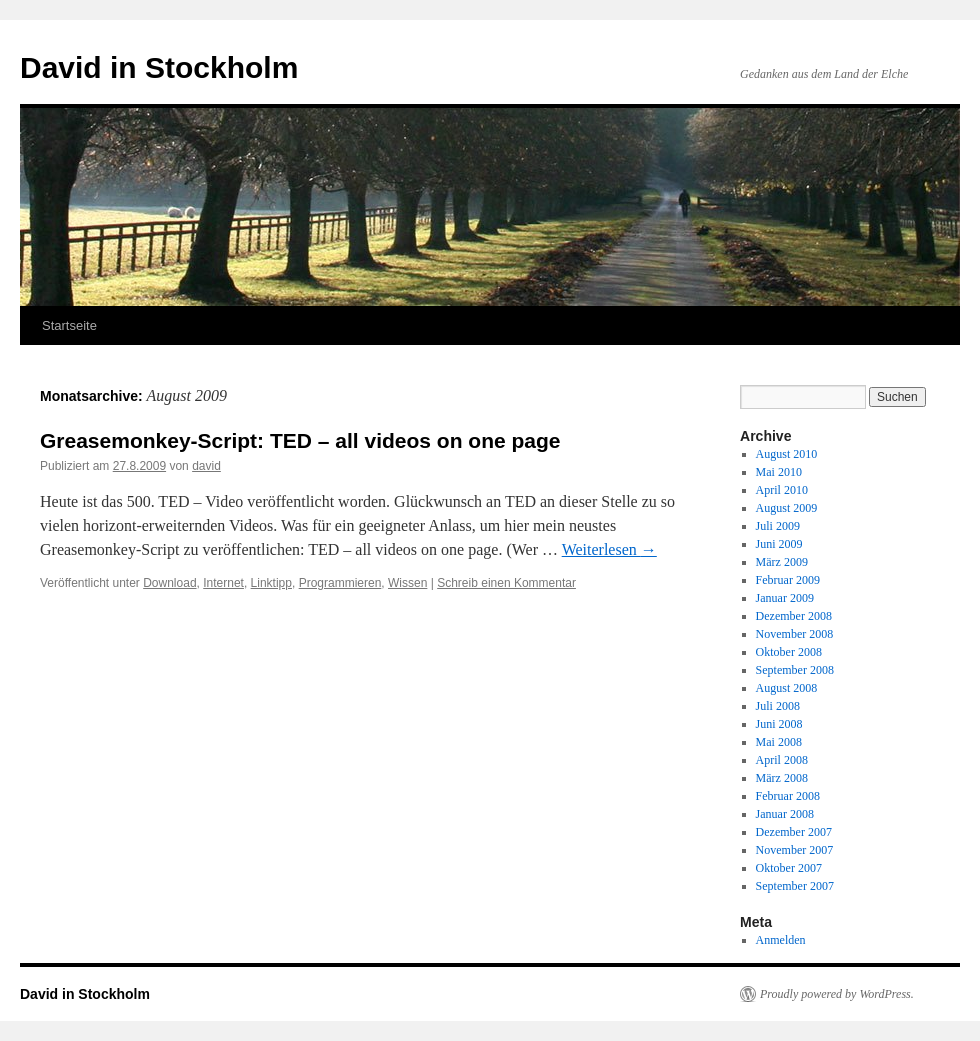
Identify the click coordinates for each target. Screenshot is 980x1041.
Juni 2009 (779, 544)
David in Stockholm (159, 67)
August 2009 (787, 508)
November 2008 (795, 634)
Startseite (69, 325)
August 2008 (787, 688)
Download (169, 583)
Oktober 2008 (789, 652)
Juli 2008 (778, 706)
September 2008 (795, 670)
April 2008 (782, 760)
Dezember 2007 (794, 832)
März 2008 (782, 778)
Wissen (407, 583)
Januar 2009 (785, 598)
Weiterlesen (609, 549)
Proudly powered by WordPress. (837, 994)
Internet (223, 583)
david (206, 466)
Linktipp (271, 583)
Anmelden (781, 940)
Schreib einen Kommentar (506, 583)
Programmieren (340, 583)
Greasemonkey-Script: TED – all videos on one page (300, 440)
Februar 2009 (788, 580)
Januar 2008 (785, 814)
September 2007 (795, 886)
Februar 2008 (788, 796)
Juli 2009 (778, 526)
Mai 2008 (779, 742)
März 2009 (782, 562)
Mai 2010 (779, 472)
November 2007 (795, 850)
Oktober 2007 (789, 868)
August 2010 (787, 454)
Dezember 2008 (794, 616)
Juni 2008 (779, 724)
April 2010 (782, 490)
